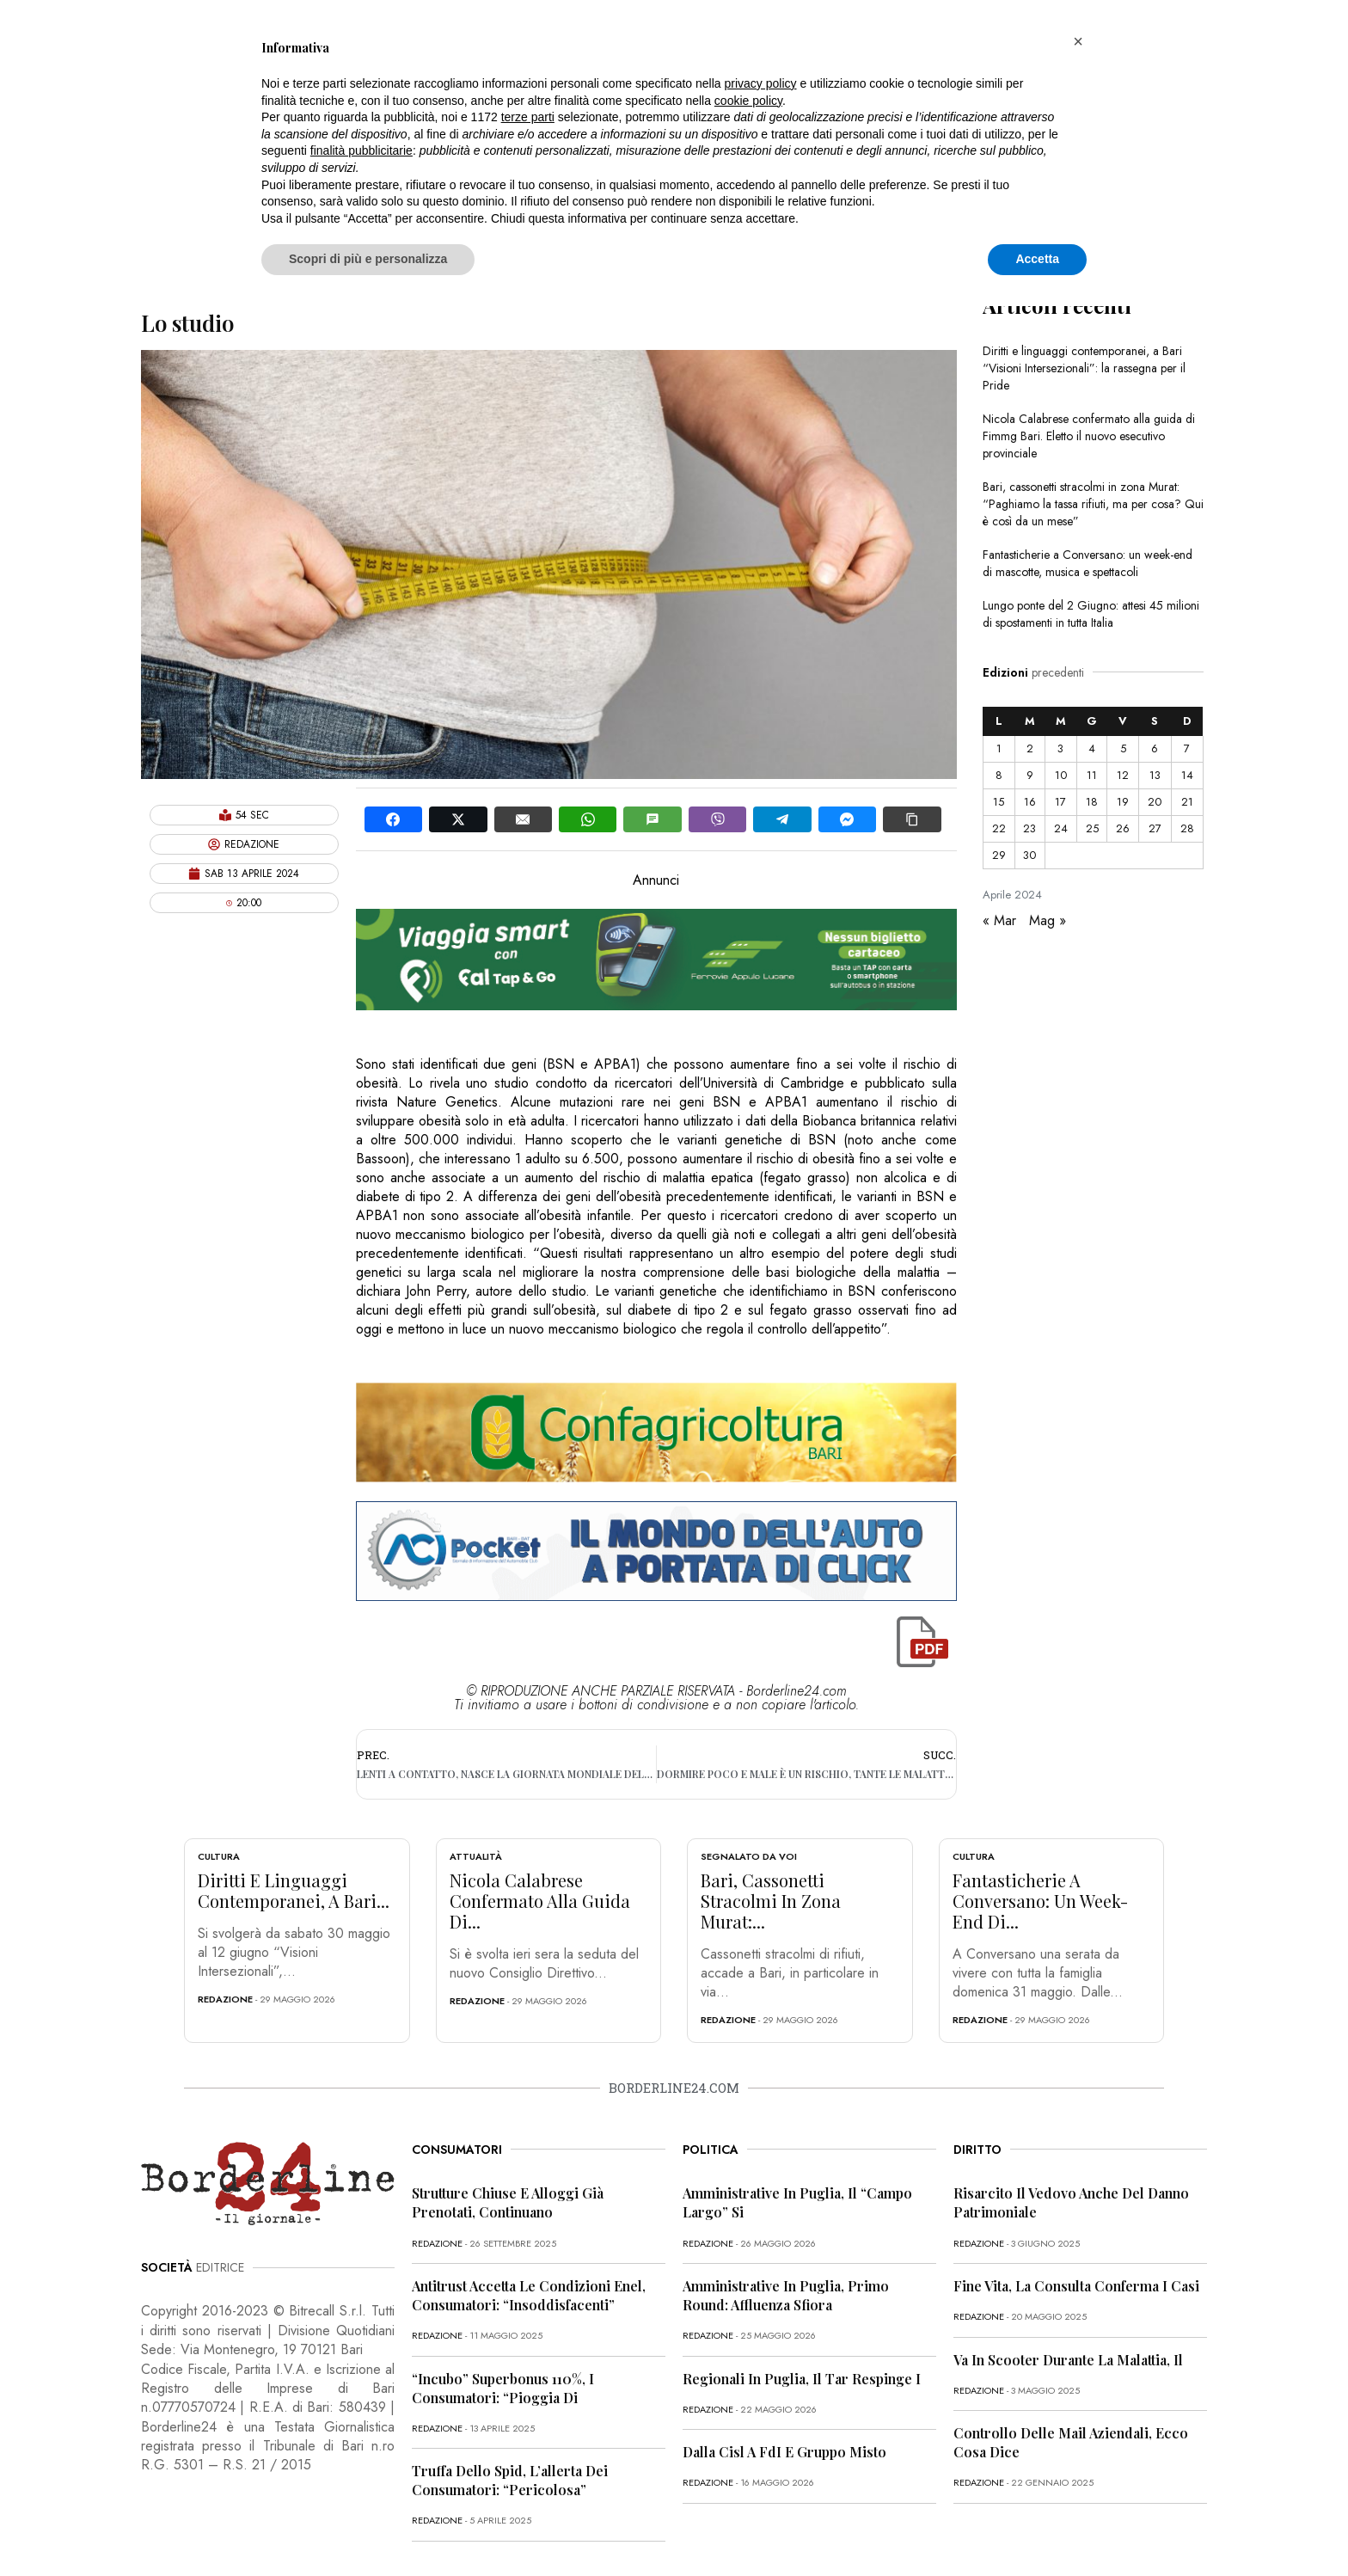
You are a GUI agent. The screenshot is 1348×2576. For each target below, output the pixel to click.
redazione (225, 1999)
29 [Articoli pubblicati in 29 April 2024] (999, 855)
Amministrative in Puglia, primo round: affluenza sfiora (786, 2295)
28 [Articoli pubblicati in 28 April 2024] (1187, 828)
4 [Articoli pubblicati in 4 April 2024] (1091, 748)
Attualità (476, 1856)
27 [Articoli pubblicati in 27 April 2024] (1155, 828)
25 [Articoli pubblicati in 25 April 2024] (1092, 828)
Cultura (219, 1856)
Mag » (1047, 920)
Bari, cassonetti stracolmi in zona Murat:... (771, 1900)
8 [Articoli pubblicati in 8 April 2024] (999, 775)
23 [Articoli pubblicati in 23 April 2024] (1029, 828)
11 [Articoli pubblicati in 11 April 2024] (1092, 775)
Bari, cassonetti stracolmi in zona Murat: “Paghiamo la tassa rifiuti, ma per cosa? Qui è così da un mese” (1093, 504)
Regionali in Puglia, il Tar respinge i (802, 2379)
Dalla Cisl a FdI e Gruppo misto (784, 2452)
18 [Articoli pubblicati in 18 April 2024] (1092, 802)
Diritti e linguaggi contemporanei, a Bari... (293, 1890)
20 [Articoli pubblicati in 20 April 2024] (1154, 802)
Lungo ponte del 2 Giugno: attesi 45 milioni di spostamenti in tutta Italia (1091, 614)
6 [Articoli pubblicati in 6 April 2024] (1154, 748)
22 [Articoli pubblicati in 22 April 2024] (999, 828)
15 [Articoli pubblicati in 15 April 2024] (998, 802)
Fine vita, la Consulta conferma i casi (1076, 2286)
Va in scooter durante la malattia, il (1068, 2360)
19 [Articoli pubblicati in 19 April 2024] (1123, 802)
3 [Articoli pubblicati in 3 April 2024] (1060, 748)
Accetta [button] (1037, 259)
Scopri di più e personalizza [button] (368, 259)
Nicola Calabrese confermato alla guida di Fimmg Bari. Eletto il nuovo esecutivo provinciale (1089, 436)
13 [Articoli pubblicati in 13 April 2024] (1155, 775)
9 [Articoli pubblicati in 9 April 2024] (1029, 775)
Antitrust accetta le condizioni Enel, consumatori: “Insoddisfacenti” (529, 2295)
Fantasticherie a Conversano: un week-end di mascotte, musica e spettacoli (1087, 563)
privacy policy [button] (761, 83)
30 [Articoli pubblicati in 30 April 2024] (1029, 855)
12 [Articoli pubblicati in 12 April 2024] (1123, 775)
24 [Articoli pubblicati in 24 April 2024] (1061, 828)
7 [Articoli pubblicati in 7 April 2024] (1187, 748)
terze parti (528, 117)
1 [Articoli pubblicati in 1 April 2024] (999, 748)
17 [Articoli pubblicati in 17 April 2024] (1060, 802)
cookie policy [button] (748, 100)
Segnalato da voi (749, 1856)
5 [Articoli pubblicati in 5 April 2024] (1123, 748)
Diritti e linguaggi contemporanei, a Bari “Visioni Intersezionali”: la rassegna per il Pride (1084, 368)
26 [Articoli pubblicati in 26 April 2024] (1123, 828)
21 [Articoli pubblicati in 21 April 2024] (1187, 802)
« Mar (999, 920)
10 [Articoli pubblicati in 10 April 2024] (1061, 775)
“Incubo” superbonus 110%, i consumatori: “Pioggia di (503, 2388)
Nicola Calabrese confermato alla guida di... (540, 1900)
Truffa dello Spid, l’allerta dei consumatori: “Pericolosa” (510, 2480)
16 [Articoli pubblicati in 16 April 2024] (1030, 802)
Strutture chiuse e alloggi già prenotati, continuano (508, 2202)
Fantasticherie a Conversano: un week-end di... (1040, 1900)
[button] (1078, 41)
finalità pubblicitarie (361, 150)
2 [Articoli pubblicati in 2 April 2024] (1029, 748)
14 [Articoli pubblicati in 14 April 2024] (1187, 775)
